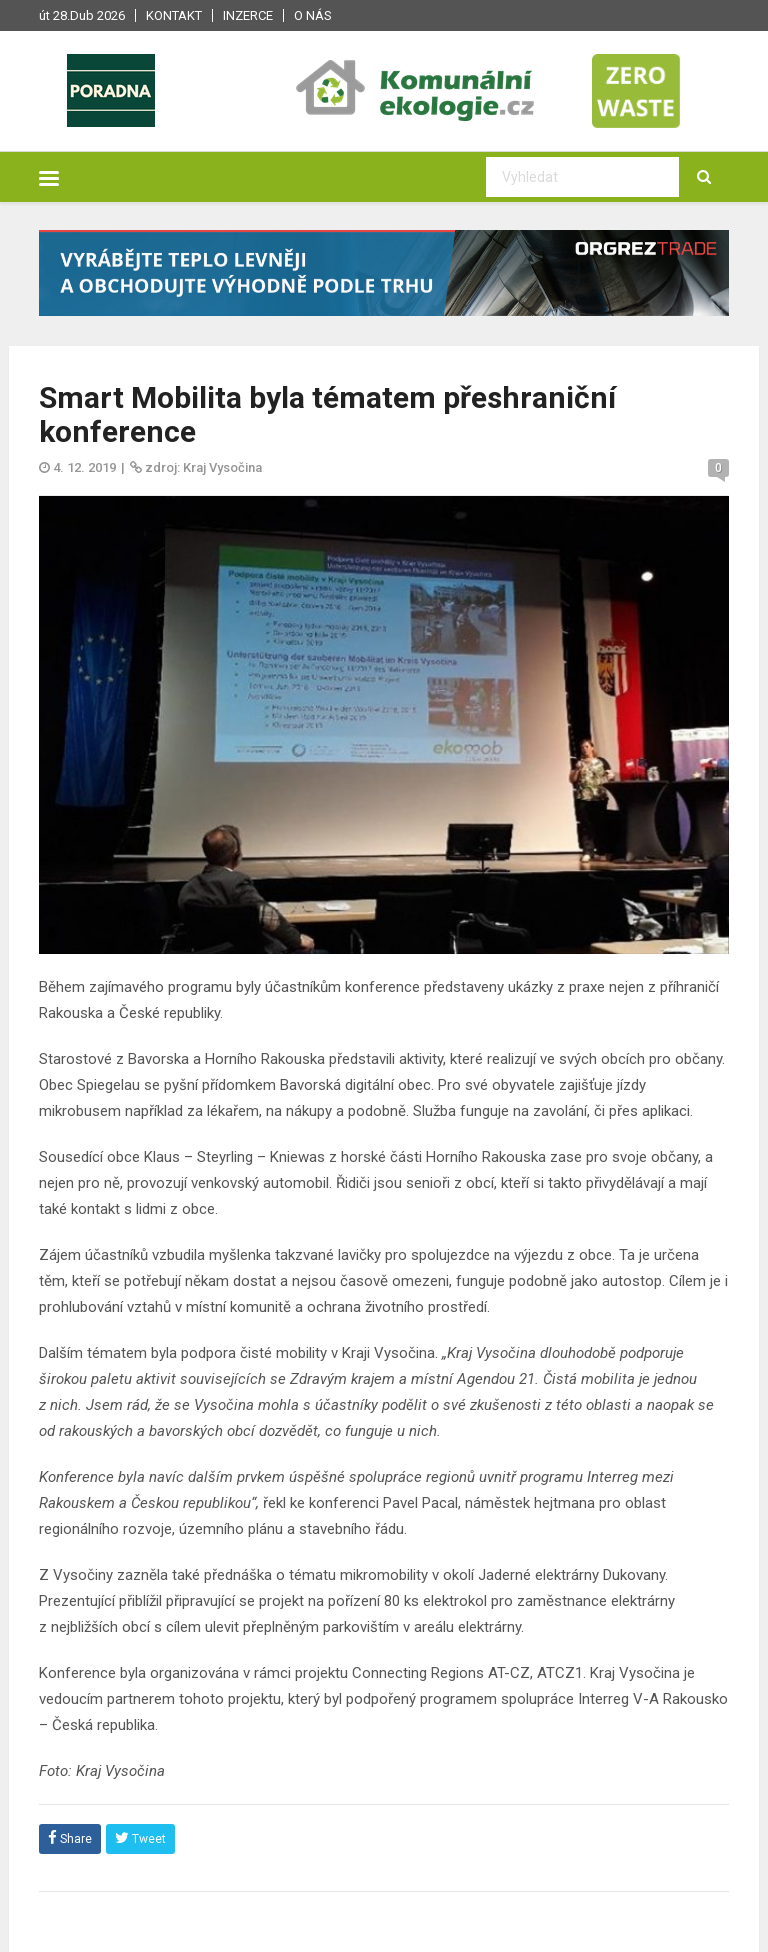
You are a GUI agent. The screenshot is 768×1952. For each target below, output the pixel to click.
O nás (313, 15)
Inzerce (248, 15)
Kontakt (174, 15)
